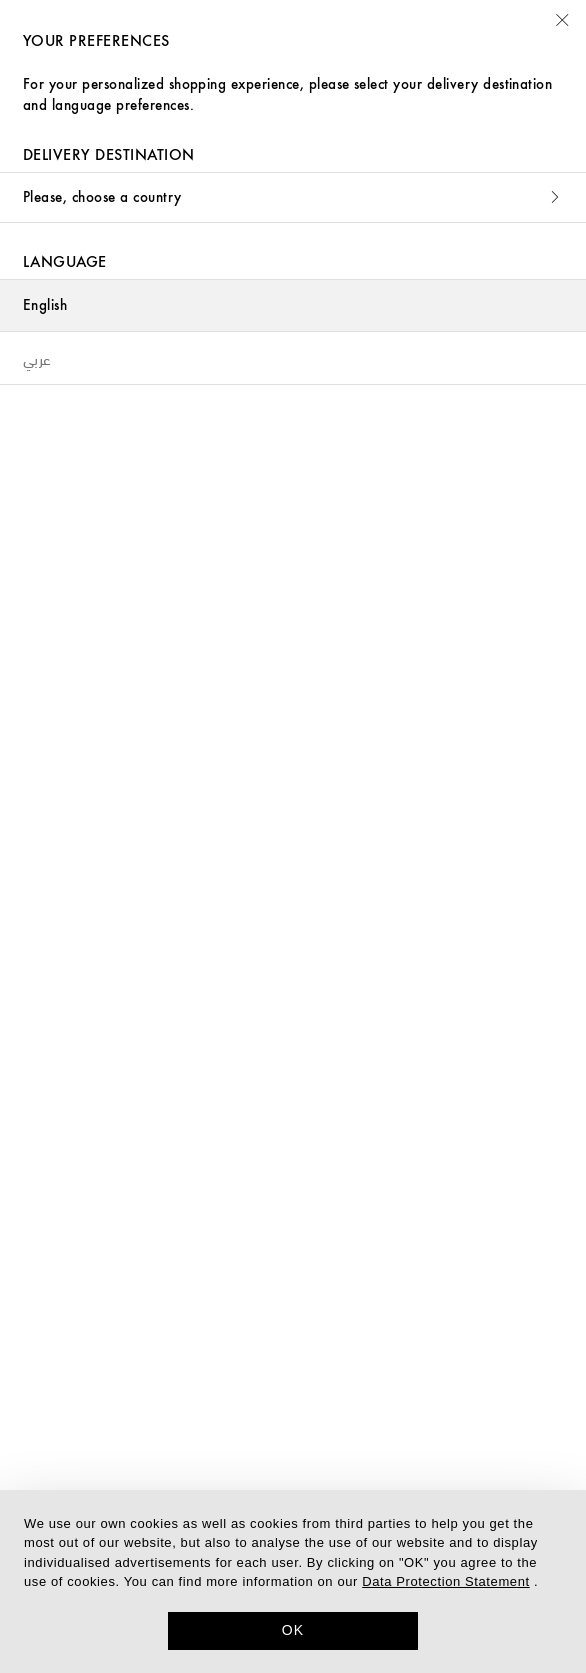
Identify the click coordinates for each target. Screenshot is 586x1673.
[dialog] (293, 1581)
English (45, 305)
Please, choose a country (293, 197)
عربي (37, 358)
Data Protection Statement (445, 1581)
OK (293, 1630)
